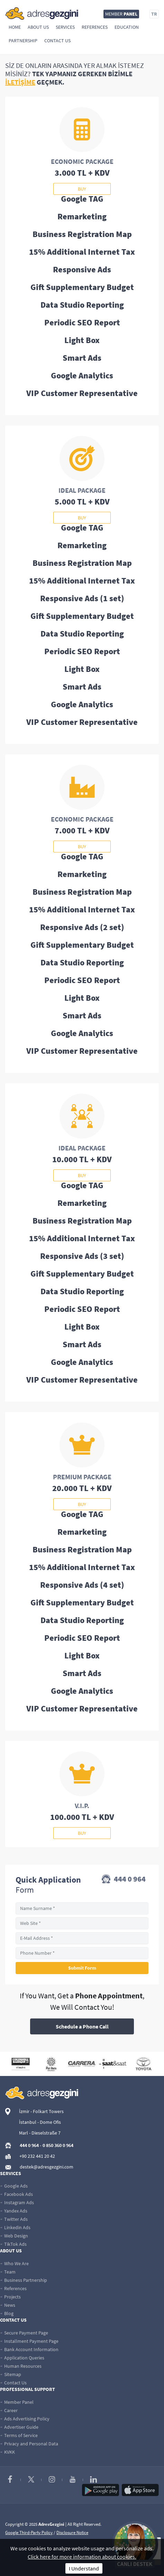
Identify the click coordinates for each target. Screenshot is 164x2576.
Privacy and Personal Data (29, 2444)
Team (8, 2272)
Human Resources (21, 2366)
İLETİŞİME (20, 82)
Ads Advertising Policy (24, 2419)
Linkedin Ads (15, 2227)
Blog (6, 2313)
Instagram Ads (17, 2202)
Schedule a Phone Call (82, 2026)
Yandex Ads (13, 2211)
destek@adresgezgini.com (46, 2167)
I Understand (84, 2568)
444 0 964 (124, 1879)
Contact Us (57, 40)
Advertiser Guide (19, 2427)
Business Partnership (23, 2280)
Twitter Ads (14, 2219)
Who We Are (14, 2263)
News (7, 2305)
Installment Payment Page (29, 2341)
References (95, 27)
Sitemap (10, 2374)
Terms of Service (19, 2435)
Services (65, 27)
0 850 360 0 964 (58, 2145)
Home (15, 27)
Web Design (14, 2236)
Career (9, 2410)
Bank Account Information (29, 2349)
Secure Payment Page (24, 2333)
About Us (38, 27)
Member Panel (17, 2402)
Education (127, 27)
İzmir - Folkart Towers (41, 2111)
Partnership (23, 40)
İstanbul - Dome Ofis (40, 2122)
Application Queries (22, 2358)
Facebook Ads (16, 2194)
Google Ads (14, 2186)
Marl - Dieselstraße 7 (40, 2133)
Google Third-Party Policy (29, 2532)
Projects (10, 2297)
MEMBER (121, 14)
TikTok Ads (13, 2244)
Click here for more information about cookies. (82, 2556)
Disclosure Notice (72, 2532)
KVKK (7, 2452)
